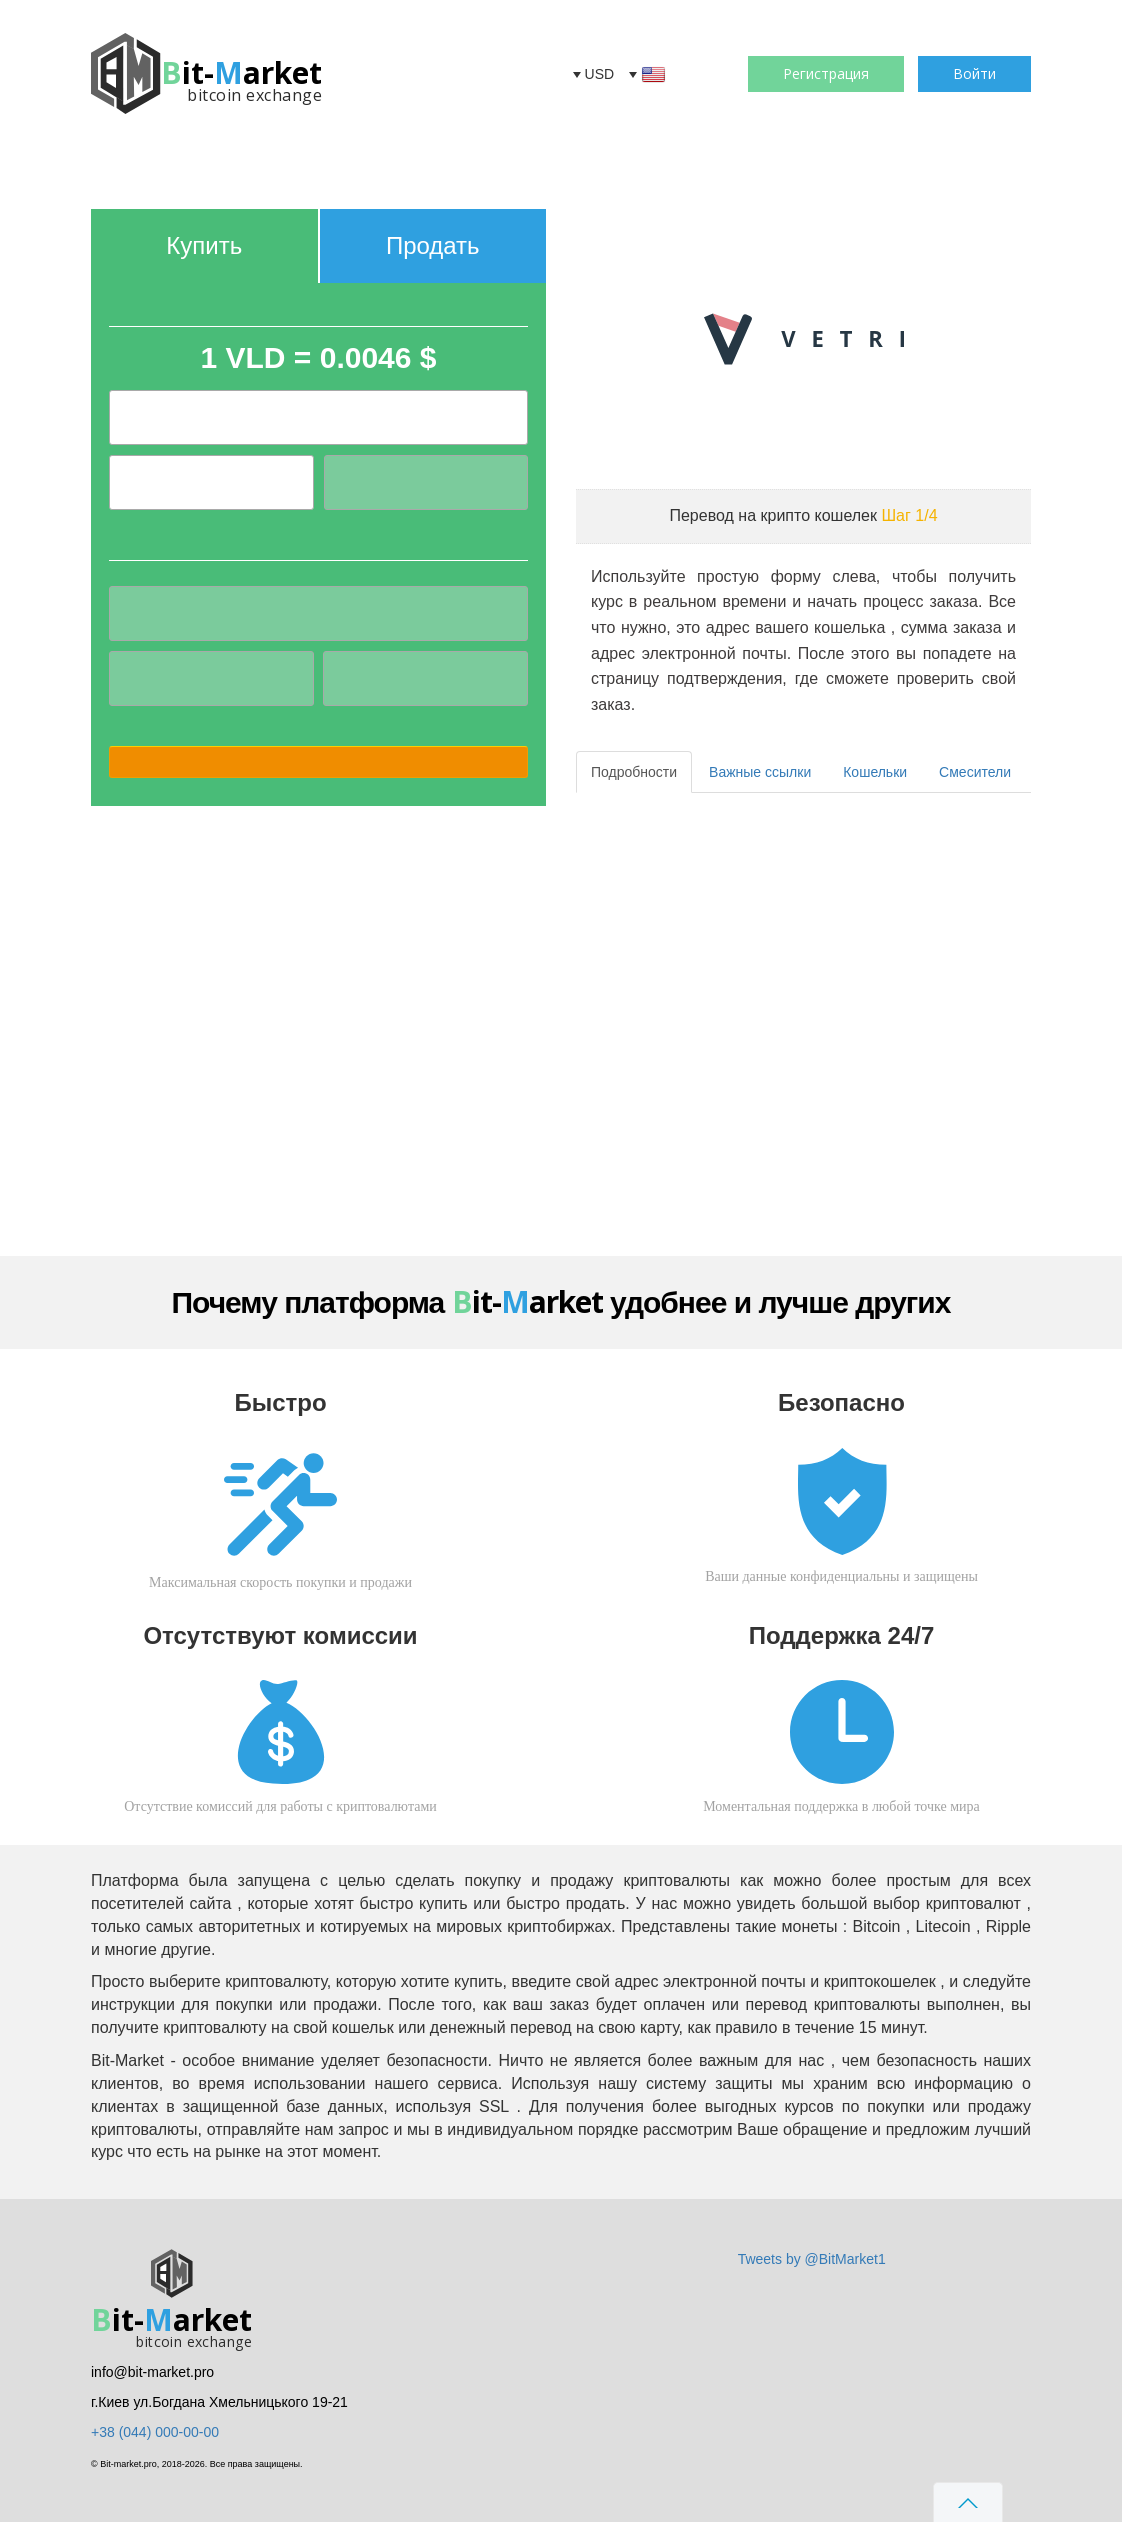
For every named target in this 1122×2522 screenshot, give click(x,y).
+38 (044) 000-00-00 (155, 2432)
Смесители (975, 772)
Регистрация (826, 73)
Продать (433, 245)
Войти (974, 73)
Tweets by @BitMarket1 (812, 2259)
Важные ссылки (760, 772)
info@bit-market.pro (152, 2372)
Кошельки (875, 772)
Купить (204, 245)
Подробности (634, 772)
